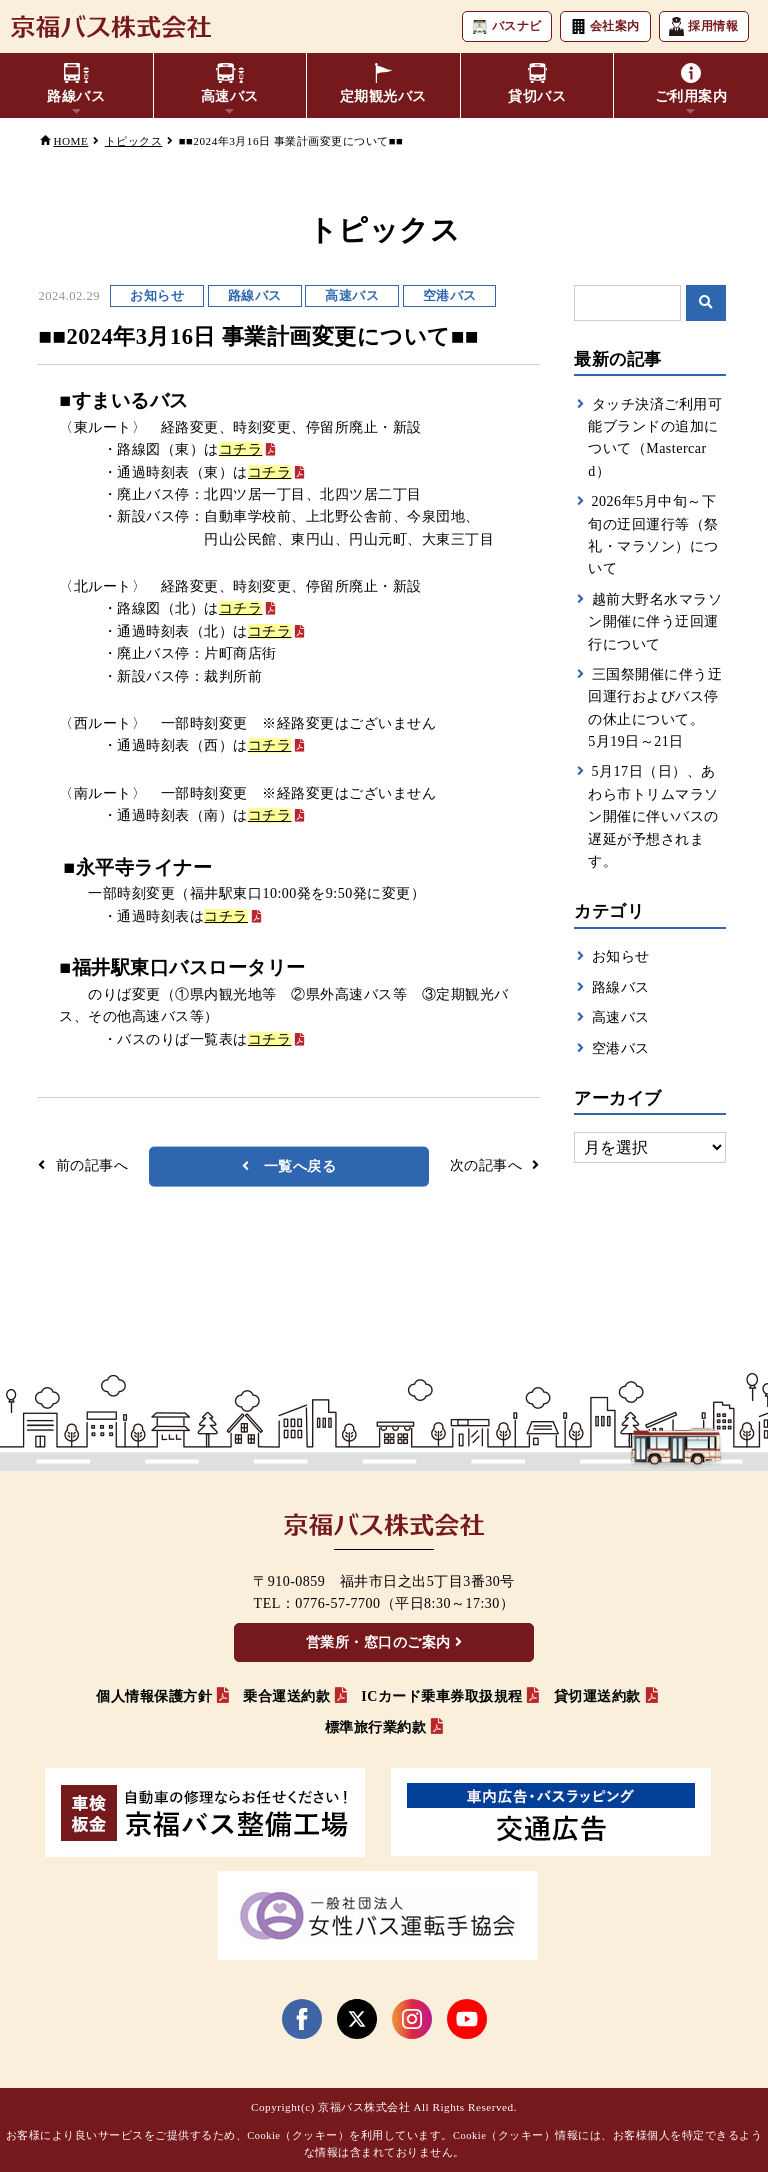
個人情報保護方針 (154, 1696)
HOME (70, 141)
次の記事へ (486, 1165)
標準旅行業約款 (376, 1727)
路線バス (621, 987)
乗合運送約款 (286, 1696)
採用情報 (703, 27)
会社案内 (605, 26)
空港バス (621, 1048)
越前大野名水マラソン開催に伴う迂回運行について (655, 622)
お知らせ (621, 956)
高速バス (621, 1017)
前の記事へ (92, 1165)
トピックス (134, 141)
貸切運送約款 (597, 1696)
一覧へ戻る (300, 1166)
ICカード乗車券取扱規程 (442, 1696)
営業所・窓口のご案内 (378, 1642)
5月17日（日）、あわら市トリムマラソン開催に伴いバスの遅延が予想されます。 (653, 816)
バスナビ (506, 26)
